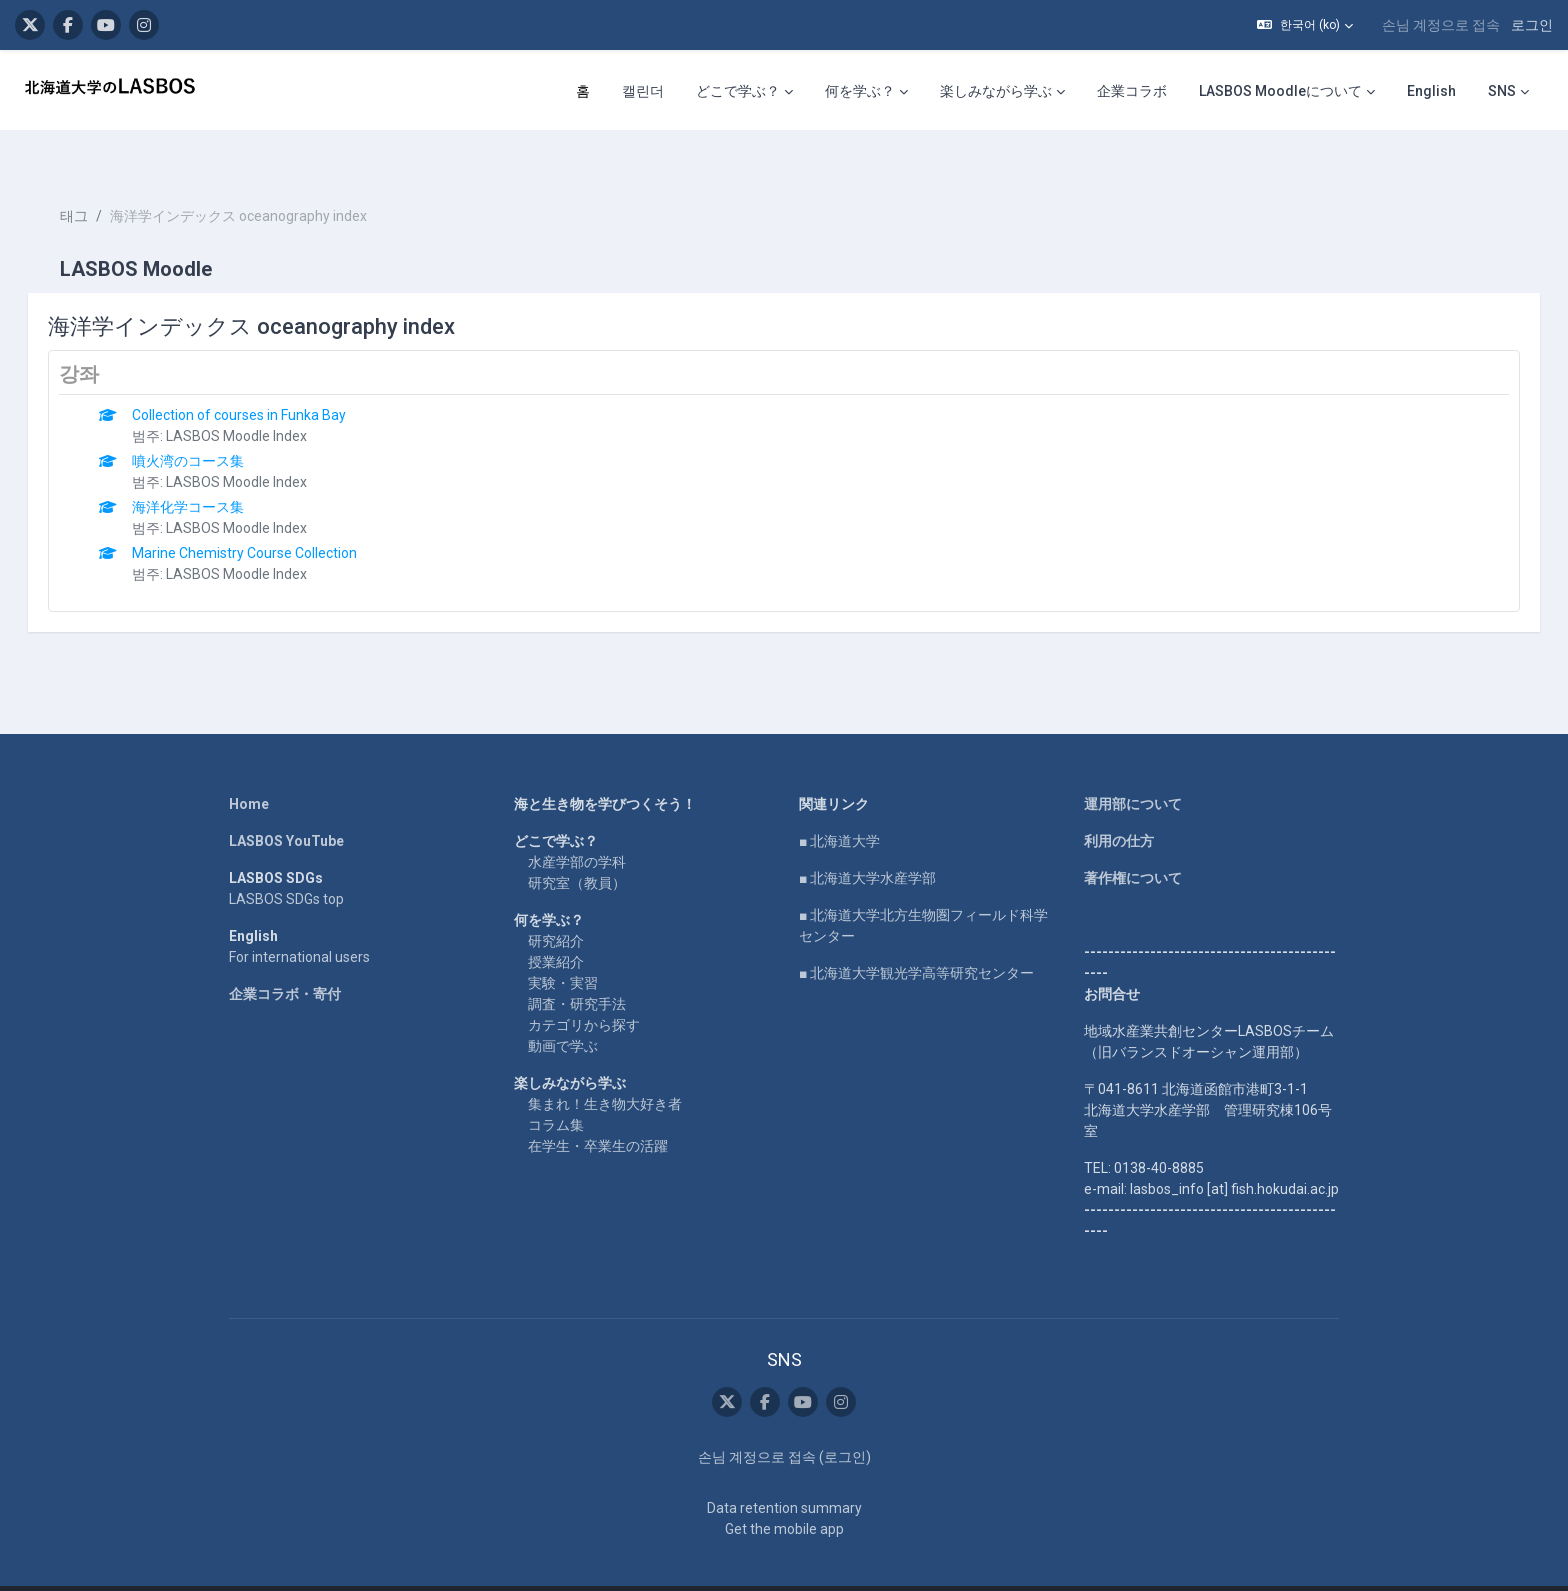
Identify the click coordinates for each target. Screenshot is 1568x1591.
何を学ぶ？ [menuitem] (860, 91)
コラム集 (556, 1089)
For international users (299, 921)
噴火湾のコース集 (217, 425)
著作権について (1133, 842)
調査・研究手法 (577, 968)
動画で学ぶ (563, 1010)
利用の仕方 (1119, 805)
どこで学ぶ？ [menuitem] (738, 91)
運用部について (1133, 768)
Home (249, 768)
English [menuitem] (1431, 91)
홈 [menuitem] (583, 91)
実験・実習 (563, 947)
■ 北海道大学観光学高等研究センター (916, 937)
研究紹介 (556, 905)
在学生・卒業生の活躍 (598, 1110)
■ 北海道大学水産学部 (867, 842)
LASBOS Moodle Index (265, 400)
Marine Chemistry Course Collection (273, 517)
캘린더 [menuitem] (643, 91)
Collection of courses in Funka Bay (268, 379)
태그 (102, 180)
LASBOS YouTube (286, 805)
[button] (1305, 25)
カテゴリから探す (584, 989)
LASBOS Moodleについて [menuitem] (1280, 91)
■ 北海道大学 (839, 805)
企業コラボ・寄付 (285, 958)
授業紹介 (556, 926)
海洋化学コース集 (217, 471)
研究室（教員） (577, 847)
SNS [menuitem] (1502, 91)
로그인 (1532, 25)
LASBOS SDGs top (286, 863)
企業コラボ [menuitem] (1132, 91)
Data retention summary (784, 1472)
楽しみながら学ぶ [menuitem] (996, 91)
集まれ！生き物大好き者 (605, 1068)
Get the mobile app (784, 1493)
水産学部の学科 (577, 826)
